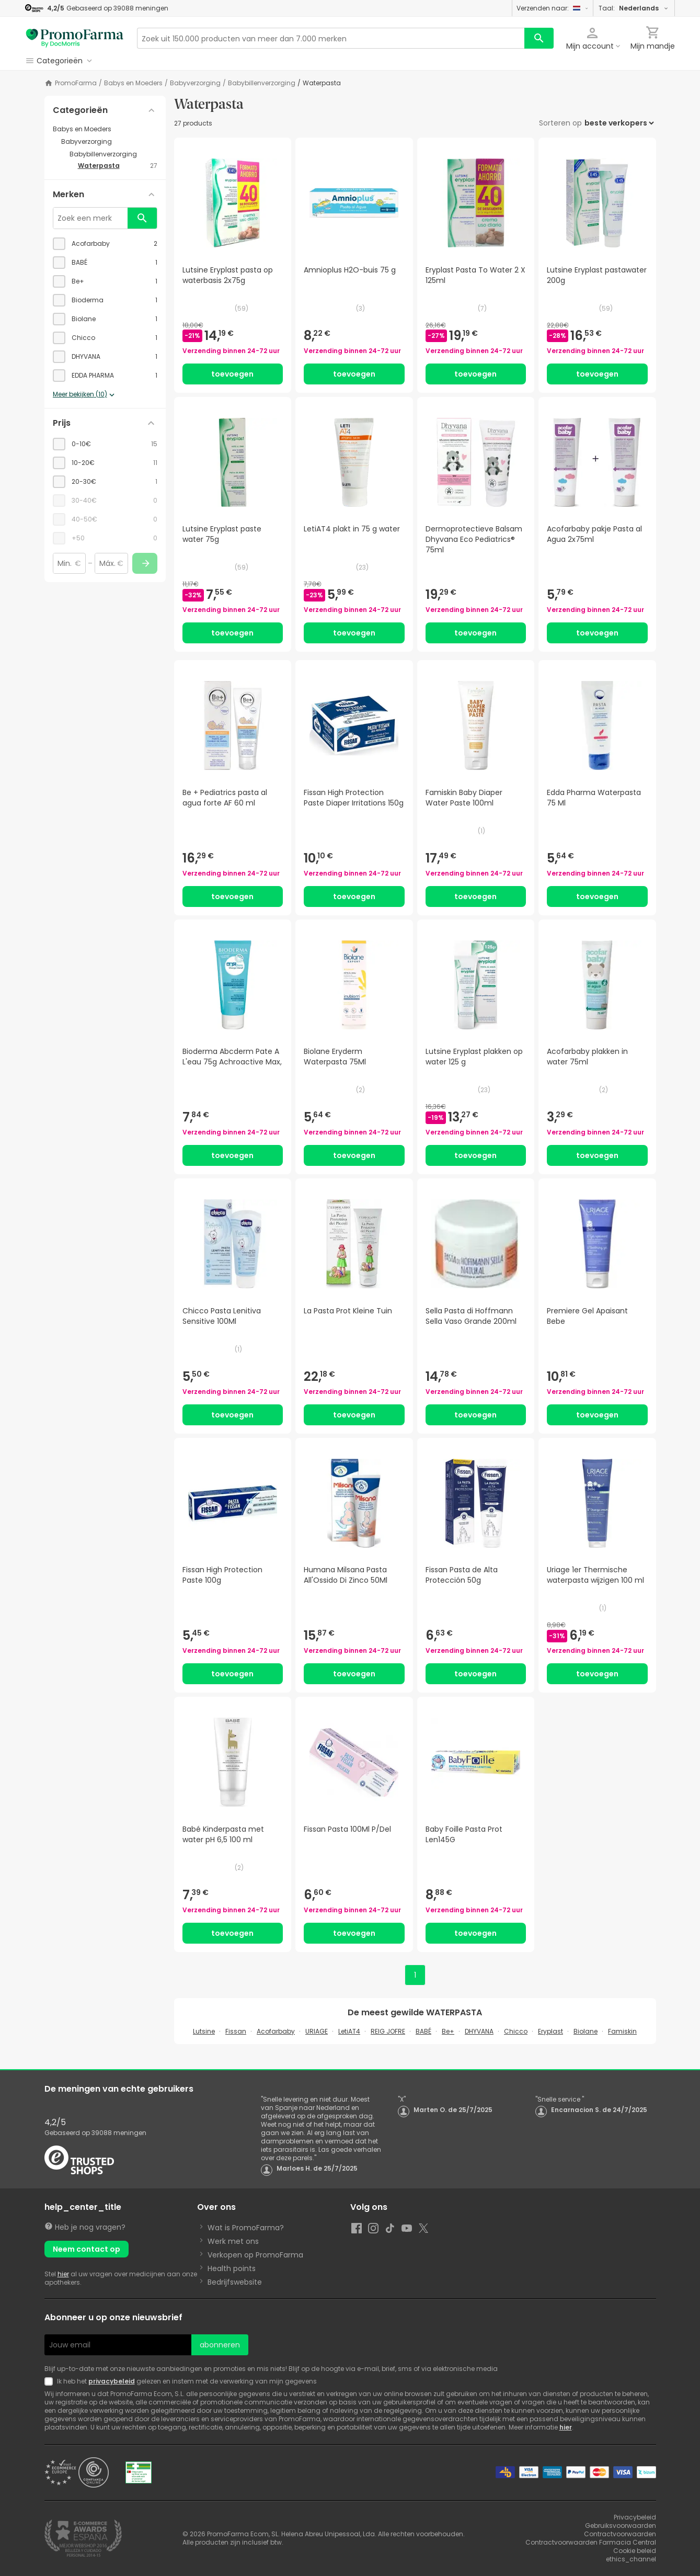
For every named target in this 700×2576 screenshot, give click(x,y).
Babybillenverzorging (261, 83)
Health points (232, 2268)
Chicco (515, 2031)
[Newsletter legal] (50, 2381)
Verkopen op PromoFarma (255, 2255)
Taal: (634, 8)
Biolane (585, 2031)
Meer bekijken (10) (85, 395)
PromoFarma (76, 83)
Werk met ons (233, 2241)
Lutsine (204, 2031)
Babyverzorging (195, 83)
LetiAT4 (349, 2031)
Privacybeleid (635, 2517)
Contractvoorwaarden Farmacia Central (590, 2542)
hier (63, 2273)
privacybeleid (111, 2381)
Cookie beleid (634, 2550)
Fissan (235, 2031)
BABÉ (423, 2031)
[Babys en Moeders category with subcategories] (105, 129)
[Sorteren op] (619, 123)
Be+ (448, 2031)
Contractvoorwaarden (620, 2533)
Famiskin (622, 2031)
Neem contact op (86, 2249)
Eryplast (550, 2031)
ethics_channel (631, 2559)
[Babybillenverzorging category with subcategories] (113, 154)
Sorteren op (560, 123)
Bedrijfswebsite (235, 2282)
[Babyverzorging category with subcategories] (109, 141)
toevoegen (232, 374)
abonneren (220, 2345)
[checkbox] (105, 243)
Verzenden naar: (553, 8)
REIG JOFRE (388, 2031)
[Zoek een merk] (90, 218)
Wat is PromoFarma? (246, 2227)
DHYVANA (479, 2031)
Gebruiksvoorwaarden (620, 2525)
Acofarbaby (276, 2031)
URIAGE (316, 2031)
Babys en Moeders (133, 83)
